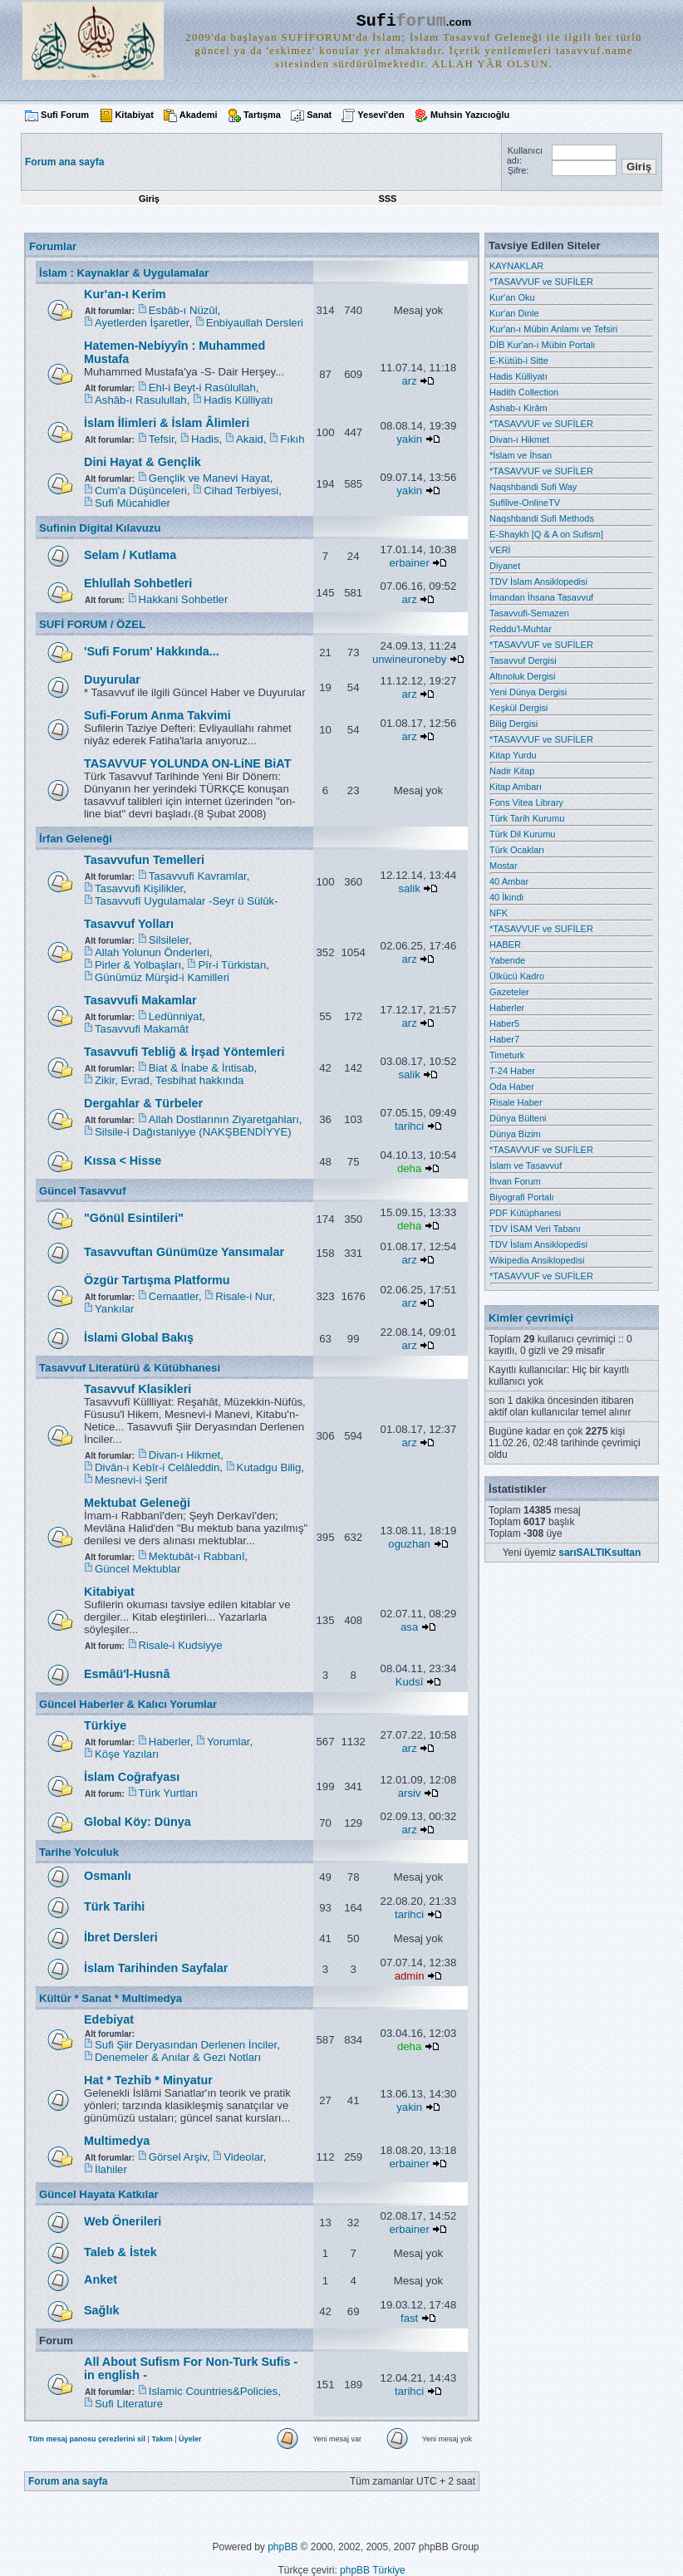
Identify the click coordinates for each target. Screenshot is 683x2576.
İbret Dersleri (121, 1937)
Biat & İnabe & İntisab (201, 1068)
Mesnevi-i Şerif (131, 1480)
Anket (100, 2279)
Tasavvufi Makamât (142, 1029)
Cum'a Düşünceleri (141, 490)
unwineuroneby (409, 659)
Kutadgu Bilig (269, 1467)
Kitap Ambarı (515, 787)
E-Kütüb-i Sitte (518, 361)
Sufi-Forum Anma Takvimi (157, 715)
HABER (505, 944)
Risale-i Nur (243, 1296)
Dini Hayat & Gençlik (142, 462)
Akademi (198, 115)
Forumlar (52, 246)
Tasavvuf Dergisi (523, 660)
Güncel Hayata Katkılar (99, 2194)
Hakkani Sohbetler (183, 599)
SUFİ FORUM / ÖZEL (92, 624)
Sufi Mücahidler (132, 503)
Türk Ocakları (516, 850)
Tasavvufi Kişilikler (139, 888)
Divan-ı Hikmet (184, 1455)
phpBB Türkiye (372, 2570)
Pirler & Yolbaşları (138, 965)
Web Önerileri (122, 2221)
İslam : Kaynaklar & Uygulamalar (124, 273)
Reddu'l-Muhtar (520, 629)
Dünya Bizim (515, 1134)
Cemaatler (174, 1296)
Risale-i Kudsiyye (181, 1645)
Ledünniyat (176, 1016)
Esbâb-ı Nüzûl (183, 310)
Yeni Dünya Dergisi (528, 692)
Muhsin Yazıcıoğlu (469, 115)
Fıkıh (292, 439)
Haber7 (504, 1039)
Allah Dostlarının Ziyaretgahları (224, 1119)
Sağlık (101, 2310)
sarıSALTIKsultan (599, 1552)
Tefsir (161, 439)
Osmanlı (107, 1875)
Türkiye (105, 1725)
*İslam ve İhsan (520, 455)
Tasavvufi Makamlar (140, 1000)
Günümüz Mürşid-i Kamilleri (162, 977)
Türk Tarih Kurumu (526, 818)
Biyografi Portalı (521, 1197)
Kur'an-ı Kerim (125, 294)
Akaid (249, 439)
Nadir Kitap (511, 771)
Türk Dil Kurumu (522, 834)
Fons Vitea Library (526, 802)
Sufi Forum (65, 115)
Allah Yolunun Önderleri (152, 952)
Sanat (319, 115)
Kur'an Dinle (514, 313)
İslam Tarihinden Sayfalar (156, 1968)
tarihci (409, 1126)
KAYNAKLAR (516, 266)
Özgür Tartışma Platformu (157, 1280)
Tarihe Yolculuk (79, 1852)
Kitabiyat (134, 115)
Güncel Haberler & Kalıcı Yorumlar (128, 1704)
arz (408, 381)
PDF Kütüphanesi (525, 1213)
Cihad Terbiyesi (241, 490)
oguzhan (409, 1544)
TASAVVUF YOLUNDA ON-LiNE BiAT (187, 763)
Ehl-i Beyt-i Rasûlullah (202, 387)
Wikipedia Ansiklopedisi (536, 1260)
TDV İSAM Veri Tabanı (535, 1229)
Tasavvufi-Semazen (529, 613)
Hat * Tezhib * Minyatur (148, 2080)
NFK (498, 913)
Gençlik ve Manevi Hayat (209, 478)
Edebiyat (109, 2019)
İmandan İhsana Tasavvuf (541, 597)
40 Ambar (508, 881)
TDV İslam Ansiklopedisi (538, 581)
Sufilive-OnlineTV (524, 503)
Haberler (169, 1741)
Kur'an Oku (512, 297)
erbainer (409, 563)
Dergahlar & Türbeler (143, 1103)
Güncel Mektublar (137, 1569)
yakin (409, 439)
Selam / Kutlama (130, 555)
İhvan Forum (515, 1181)
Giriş (149, 199)
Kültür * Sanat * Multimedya (110, 1998)
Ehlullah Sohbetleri (138, 583)
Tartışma (262, 115)
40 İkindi (506, 897)
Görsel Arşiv (178, 2157)
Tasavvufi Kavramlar (198, 876)
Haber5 (504, 1023)
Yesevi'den (380, 115)
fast (409, 2318)
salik (409, 888)
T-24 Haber (512, 1071)
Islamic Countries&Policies (213, 2391)
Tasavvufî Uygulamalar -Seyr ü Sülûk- (186, 901)
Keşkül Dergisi (518, 708)
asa (409, 1627)
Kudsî (410, 1682)
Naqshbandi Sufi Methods (541, 518)
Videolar (243, 2157)
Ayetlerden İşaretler (142, 322)
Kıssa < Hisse (122, 1160)
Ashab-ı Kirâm (518, 408)
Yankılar (114, 1309)
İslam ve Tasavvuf (525, 1165)
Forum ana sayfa (67, 2481)
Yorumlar (228, 1741)
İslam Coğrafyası (131, 1777)
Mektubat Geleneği (137, 1502)
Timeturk (506, 1055)
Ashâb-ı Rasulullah (141, 400)
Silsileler (169, 940)
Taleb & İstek (120, 2252)
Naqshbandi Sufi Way (533, 487)
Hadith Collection (523, 392)
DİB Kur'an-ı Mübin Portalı (542, 345)
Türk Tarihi (114, 1906)
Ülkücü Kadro (516, 976)
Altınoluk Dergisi (522, 676)
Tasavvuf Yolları (129, 923)
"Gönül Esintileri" (134, 1217)
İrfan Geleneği (75, 838)
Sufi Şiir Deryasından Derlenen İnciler (186, 2045)
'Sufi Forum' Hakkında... (151, 651)
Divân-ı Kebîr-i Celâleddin (157, 1467)
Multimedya (117, 2140)
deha (409, 1168)
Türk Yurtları (169, 1793)
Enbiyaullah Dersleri (254, 322)
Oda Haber (511, 1087)
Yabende (507, 960)
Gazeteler (509, 992)
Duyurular (112, 679)
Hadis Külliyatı (238, 400)
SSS (387, 199)
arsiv (409, 1793)
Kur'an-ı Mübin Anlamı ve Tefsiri (553, 329)
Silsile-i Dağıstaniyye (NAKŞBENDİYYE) (193, 1132)
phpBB (282, 2547)
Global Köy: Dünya (137, 1821)
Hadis (205, 439)
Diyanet (504, 566)
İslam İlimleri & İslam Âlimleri (166, 422)
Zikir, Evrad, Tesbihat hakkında (169, 1080)
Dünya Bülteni (518, 1118)
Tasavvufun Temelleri (144, 859)
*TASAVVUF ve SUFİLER (541, 282)
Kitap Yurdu (513, 755)
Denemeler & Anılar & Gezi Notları (178, 2057)
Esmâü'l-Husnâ (127, 1674)
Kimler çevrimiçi (531, 1318)
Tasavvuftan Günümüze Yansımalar (184, 1252)
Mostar (503, 866)
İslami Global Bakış (139, 1337)
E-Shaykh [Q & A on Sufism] (546, 534)
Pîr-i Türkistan (232, 965)
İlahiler (111, 2169)
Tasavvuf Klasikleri (137, 1389)
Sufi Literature (129, 2403)
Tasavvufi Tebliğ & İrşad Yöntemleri (184, 1051)
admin (410, 1976)
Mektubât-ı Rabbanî (197, 1556)
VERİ (500, 550)
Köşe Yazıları (127, 1754)
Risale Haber (516, 1102)
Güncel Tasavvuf (82, 1191)
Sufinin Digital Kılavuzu (100, 528)
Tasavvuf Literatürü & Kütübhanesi (129, 1368)
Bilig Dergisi (513, 724)
